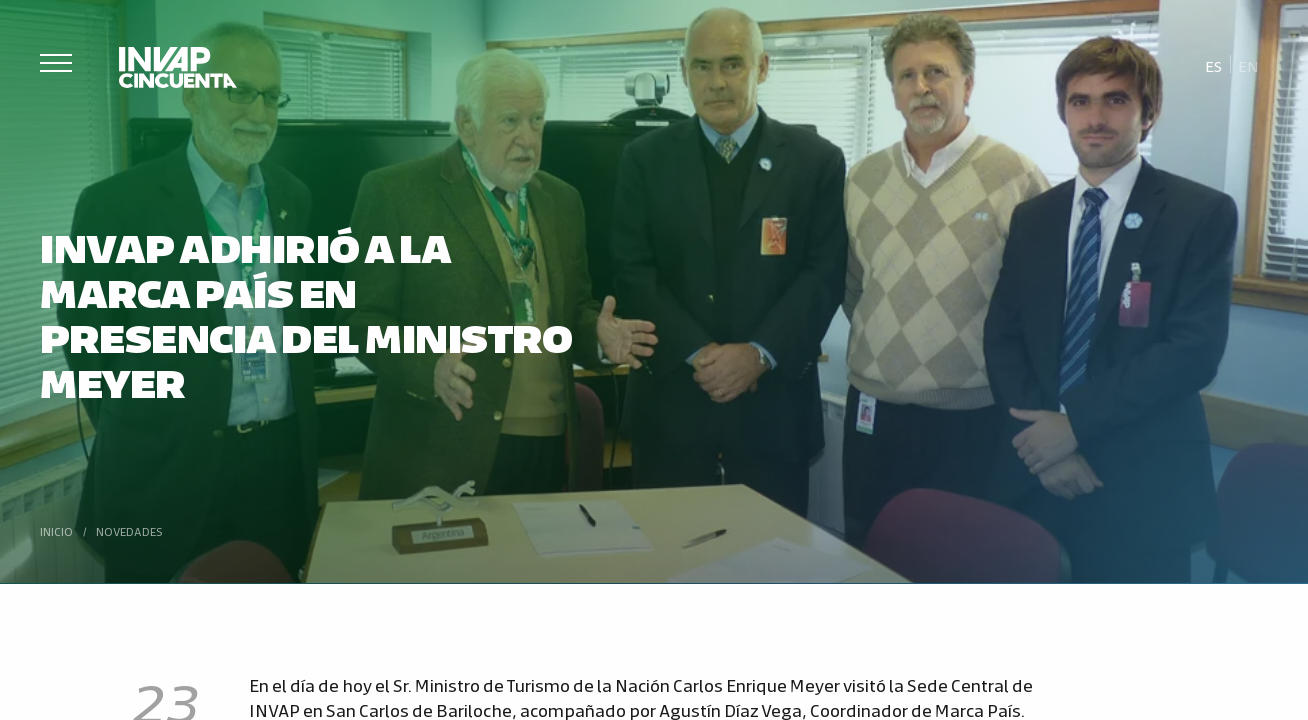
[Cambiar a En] (1249, 65)
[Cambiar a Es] (1214, 65)
